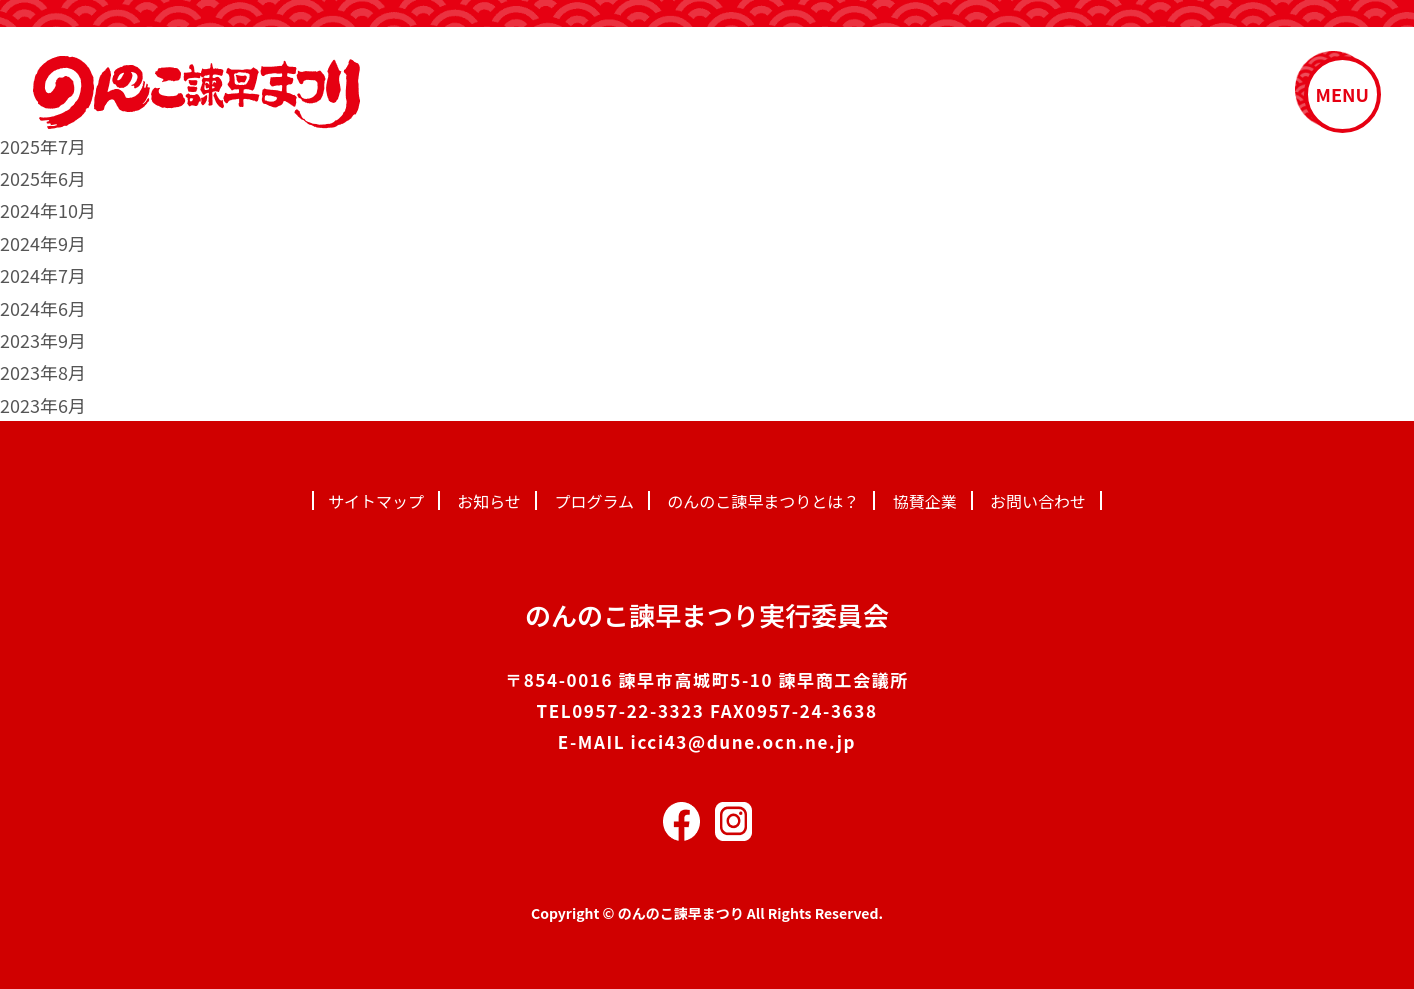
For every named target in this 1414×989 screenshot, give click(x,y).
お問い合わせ (1038, 501)
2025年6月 (43, 178)
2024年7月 (43, 275)
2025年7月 (43, 146)
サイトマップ (376, 501)
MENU (1342, 94)
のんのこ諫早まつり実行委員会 (707, 614)
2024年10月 (48, 210)
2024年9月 (43, 243)
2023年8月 (43, 372)
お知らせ (489, 501)
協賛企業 (925, 501)
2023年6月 (43, 405)
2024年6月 (43, 308)
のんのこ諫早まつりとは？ (763, 501)
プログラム (594, 501)
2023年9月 (43, 340)
